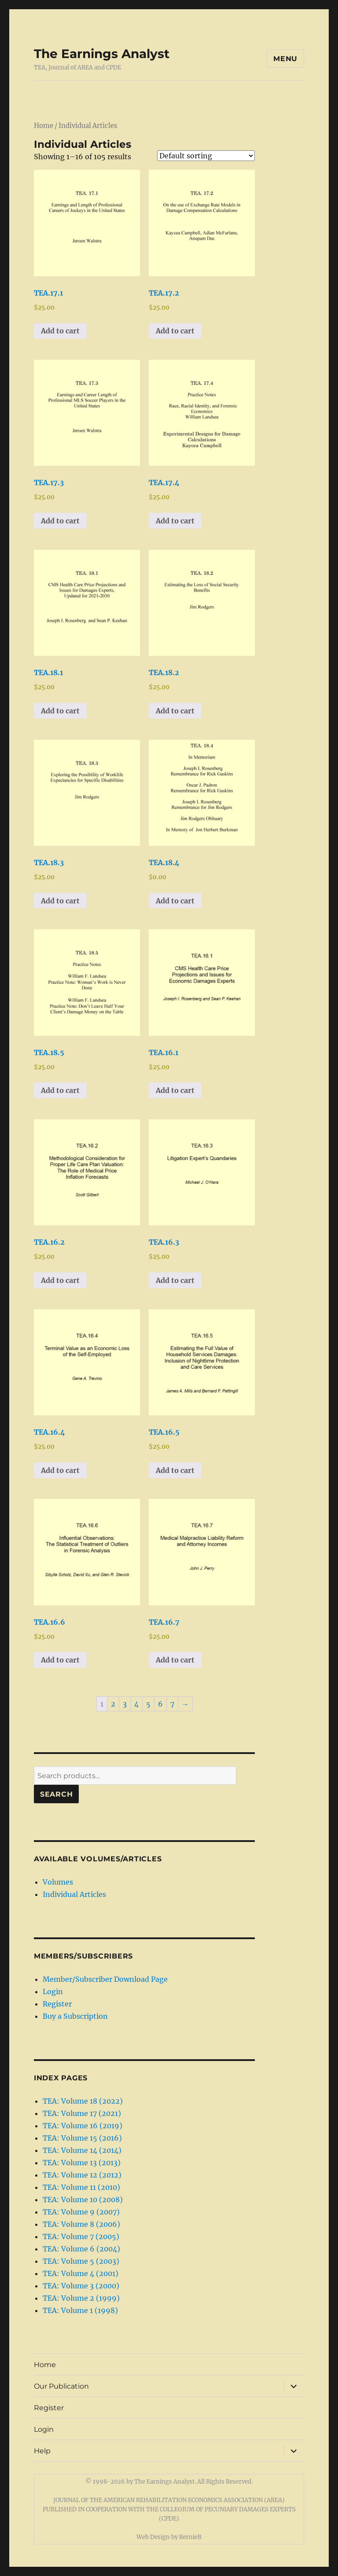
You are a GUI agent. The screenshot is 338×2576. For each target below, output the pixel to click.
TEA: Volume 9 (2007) (81, 2211)
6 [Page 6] (160, 1703)
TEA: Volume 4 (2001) (80, 2273)
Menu (285, 59)
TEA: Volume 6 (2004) (81, 2248)
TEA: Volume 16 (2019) (82, 2125)
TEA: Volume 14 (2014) (82, 2150)
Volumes (58, 1882)
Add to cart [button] (60, 330)
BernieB (190, 2537)
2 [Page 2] (113, 1703)
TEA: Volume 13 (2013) (82, 2162)
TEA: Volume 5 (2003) (81, 2261)
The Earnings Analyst (101, 53)
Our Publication (61, 2386)
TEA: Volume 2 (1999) (81, 2298)
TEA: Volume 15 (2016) (82, 2138)
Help (42, 2451)
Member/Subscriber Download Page (105, 1979)
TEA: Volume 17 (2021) (82, 2113)
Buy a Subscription (75, 2016)
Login (53, 1991)
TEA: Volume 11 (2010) (81, 2187)
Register (57, 2003)
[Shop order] (206, 155)
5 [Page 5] (148, 1703)
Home (43, 126)
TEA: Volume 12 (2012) (82, 2174)
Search (56, 1794)
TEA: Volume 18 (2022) (83, 2101)
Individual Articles (74, 1894)
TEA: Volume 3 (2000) (81, 2285)
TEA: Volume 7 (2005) (81, 2236)
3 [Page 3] (125, 1703)
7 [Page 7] (172, 1703)
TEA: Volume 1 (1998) (80, 2310)
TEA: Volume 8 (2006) (81, 2224)
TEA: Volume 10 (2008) (83, 2199)
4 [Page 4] (136, 1703)
